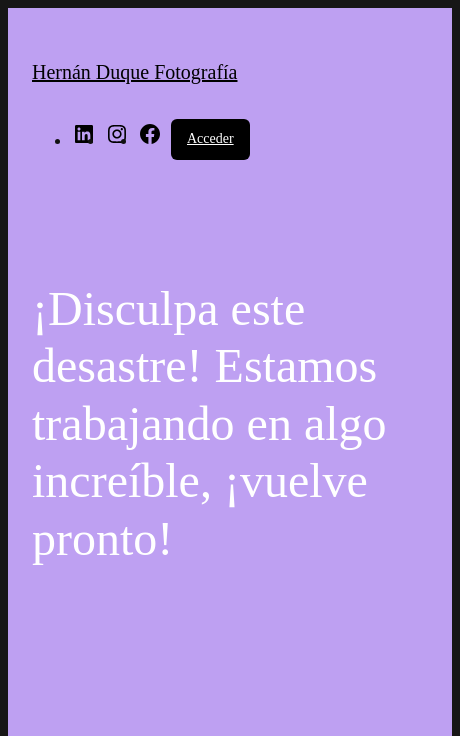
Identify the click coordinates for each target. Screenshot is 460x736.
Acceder (210, 138)
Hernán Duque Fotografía (135, 72)
